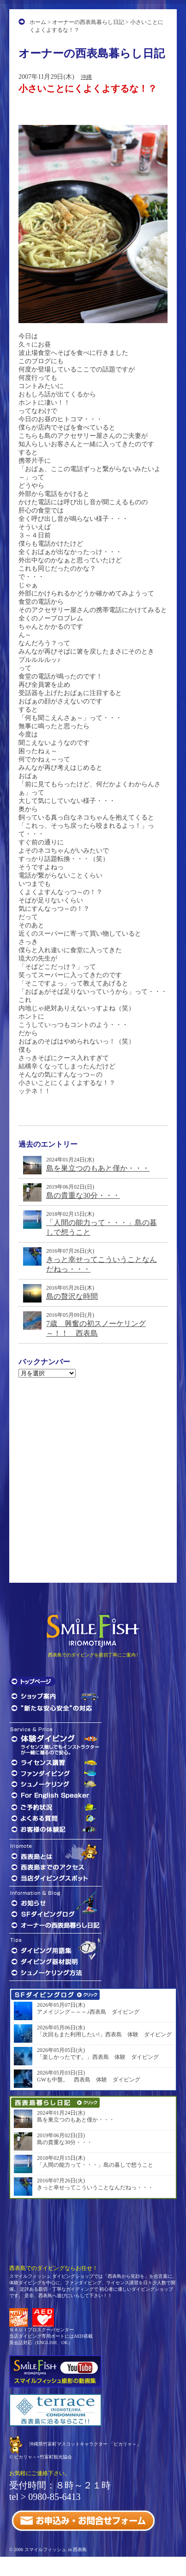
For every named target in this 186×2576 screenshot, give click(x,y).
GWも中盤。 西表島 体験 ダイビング (88, 2079)
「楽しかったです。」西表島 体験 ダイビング (98, 2057)
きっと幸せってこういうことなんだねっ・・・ (95, 2187)
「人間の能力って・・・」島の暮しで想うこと (95, 2165)
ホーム (38, 22)
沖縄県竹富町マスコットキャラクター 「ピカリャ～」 (85, 2444)
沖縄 (86, 77)
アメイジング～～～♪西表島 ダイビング (88, 2012)
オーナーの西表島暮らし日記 (88, 22)
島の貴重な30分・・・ (83, 1195)
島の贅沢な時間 (72, 1296)
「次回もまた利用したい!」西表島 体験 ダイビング (104, 2034)
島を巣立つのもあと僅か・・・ (98, 1168)
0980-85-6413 (54, 2497)
